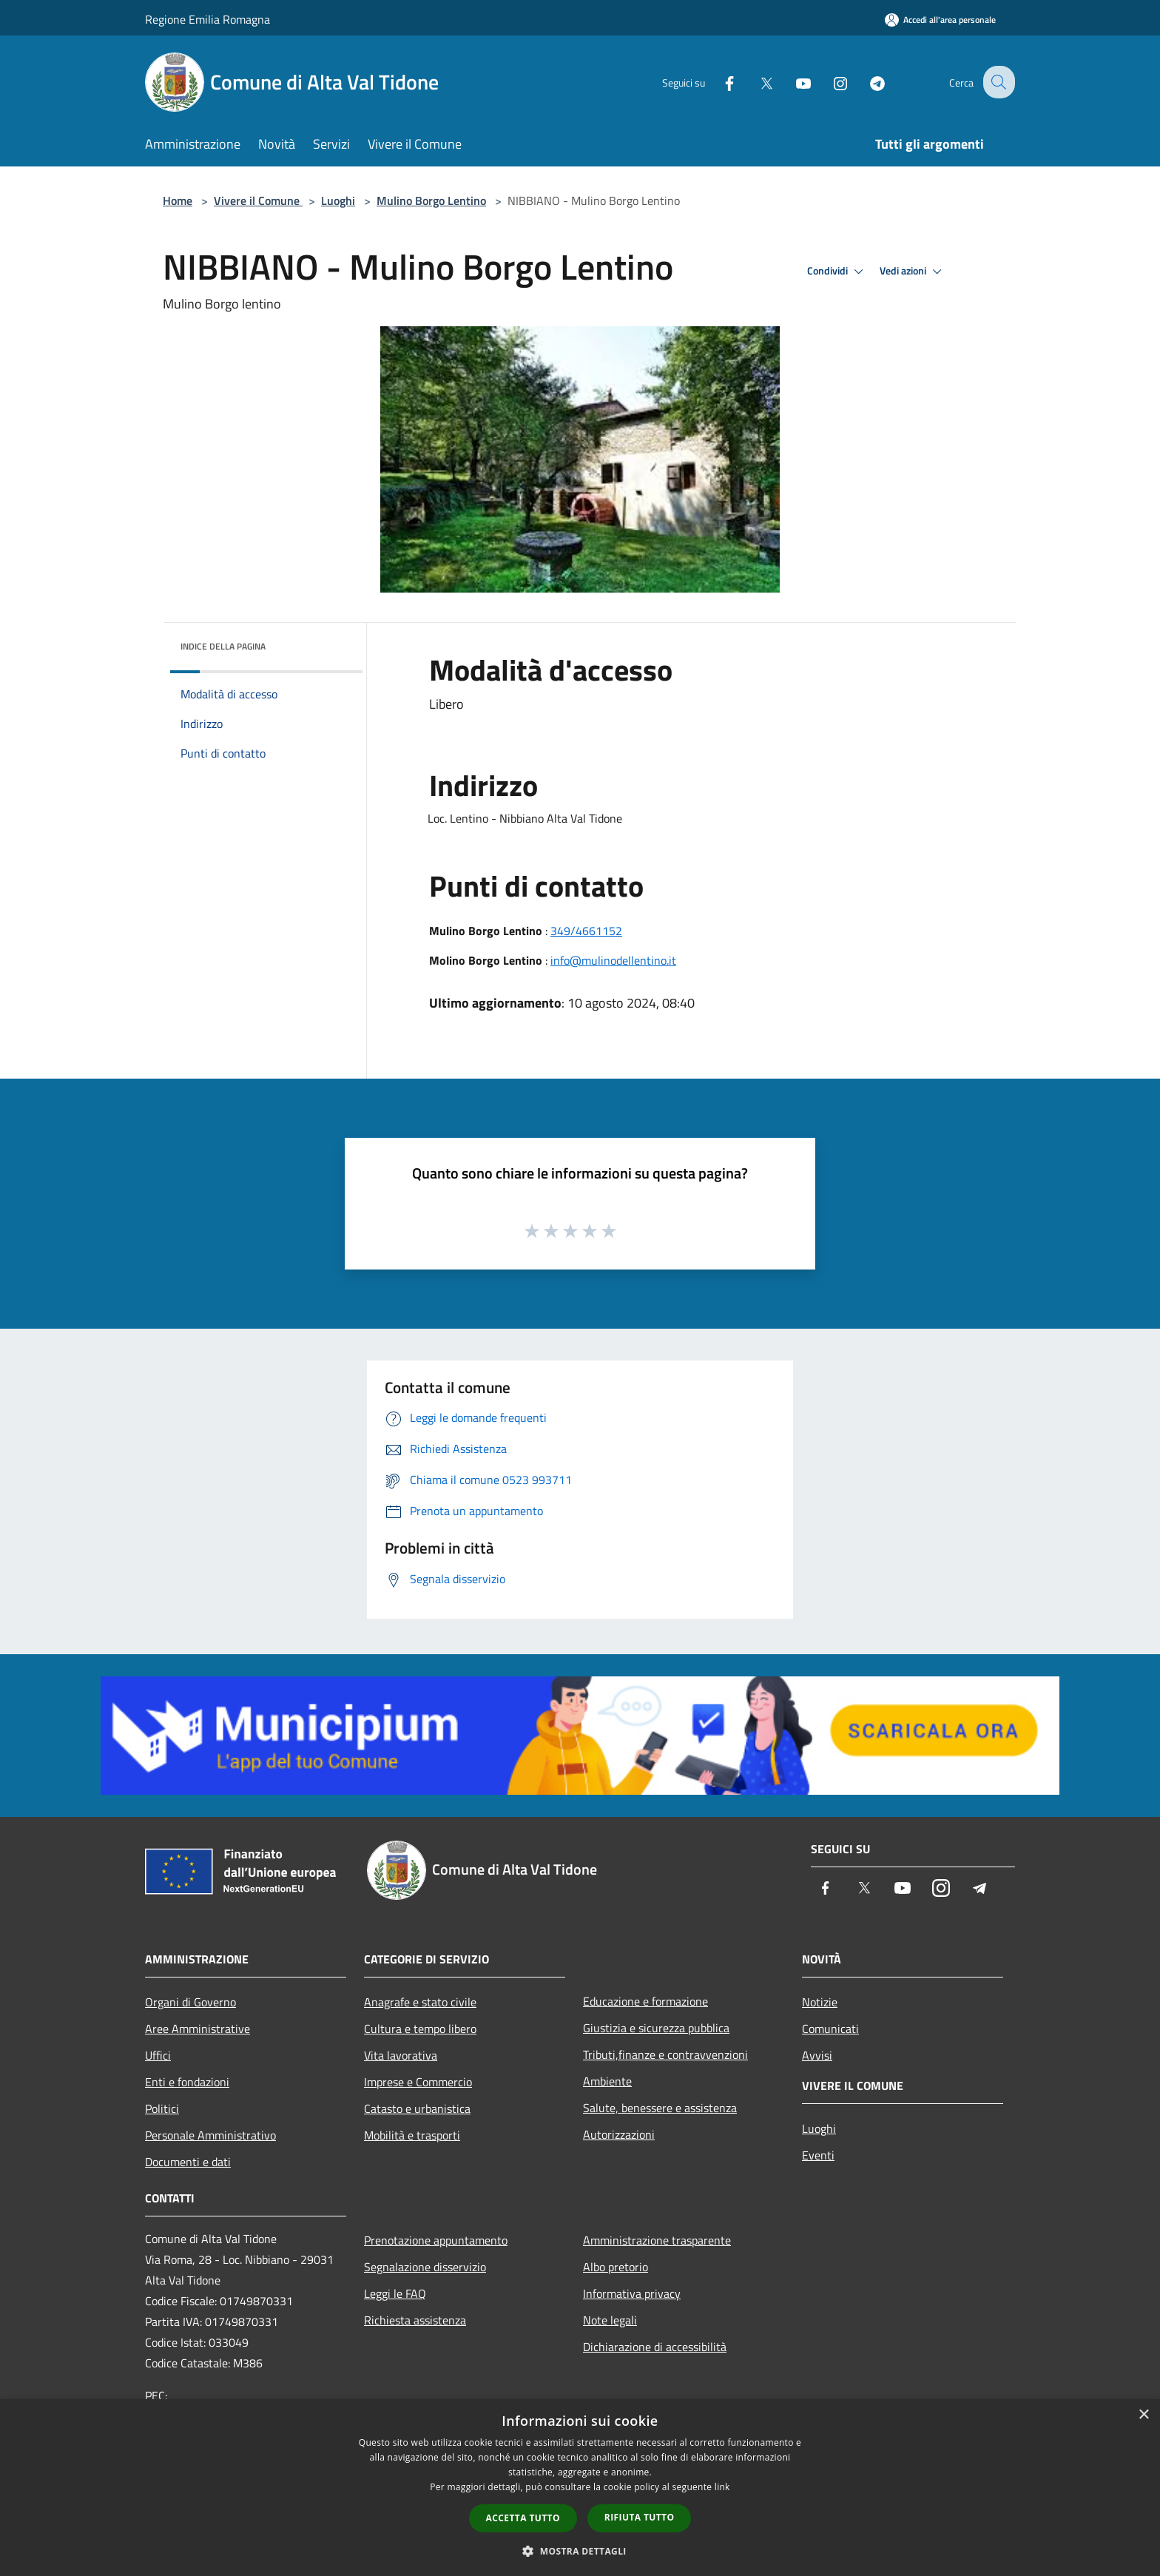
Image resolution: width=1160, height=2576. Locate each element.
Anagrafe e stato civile (420, 2002)
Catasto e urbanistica (417, 2108)
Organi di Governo (190, 2002)
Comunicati (830, 2028)
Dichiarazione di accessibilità (654, 2347)
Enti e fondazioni (187, 2082)
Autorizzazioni (619, 2134)
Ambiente (607, 2081)
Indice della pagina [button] (223, 646)
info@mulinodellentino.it (613, 960)
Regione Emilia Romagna (207, 19)
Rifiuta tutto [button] (639, 2517)
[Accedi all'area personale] (940, 19)
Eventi (818, 2155)
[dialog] (580, 2487)
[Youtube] (791, 82)
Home (177, 200)
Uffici (158, 2055)
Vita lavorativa (400, 2055)
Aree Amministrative (197, 2028)
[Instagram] (828, 82)
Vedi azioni (913, 271)
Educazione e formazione (645, 2001)
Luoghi (338, 200)
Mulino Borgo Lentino (431, 200)
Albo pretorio (615, 2267)
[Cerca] (997, 82)
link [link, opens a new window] (722, 2487)
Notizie (819, 2002)
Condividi (837, 271)
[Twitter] (754, 82)
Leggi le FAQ (395, 2293)
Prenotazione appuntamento (436, 2240)
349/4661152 (586, 931)
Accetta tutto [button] (523, 2518)
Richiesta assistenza (415, 2320)
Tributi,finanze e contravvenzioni (665, 2054)
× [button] (1143, 2415)
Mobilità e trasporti (412, 2135)
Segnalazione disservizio (425, 2267)
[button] (580, 2550)
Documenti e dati (188, 2162)
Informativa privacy (632, 2293)
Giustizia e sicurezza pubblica (656, 2028)
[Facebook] (717, 82)
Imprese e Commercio (418, 2082)
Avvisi (817, 2055)
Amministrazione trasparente (657, 2240)
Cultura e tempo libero (420, 2028)
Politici (162, 2108)
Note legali (610, 2320)
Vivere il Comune (258, 200)
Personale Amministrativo (210, 2135)
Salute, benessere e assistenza (660, 2108)
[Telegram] (865, 82)
